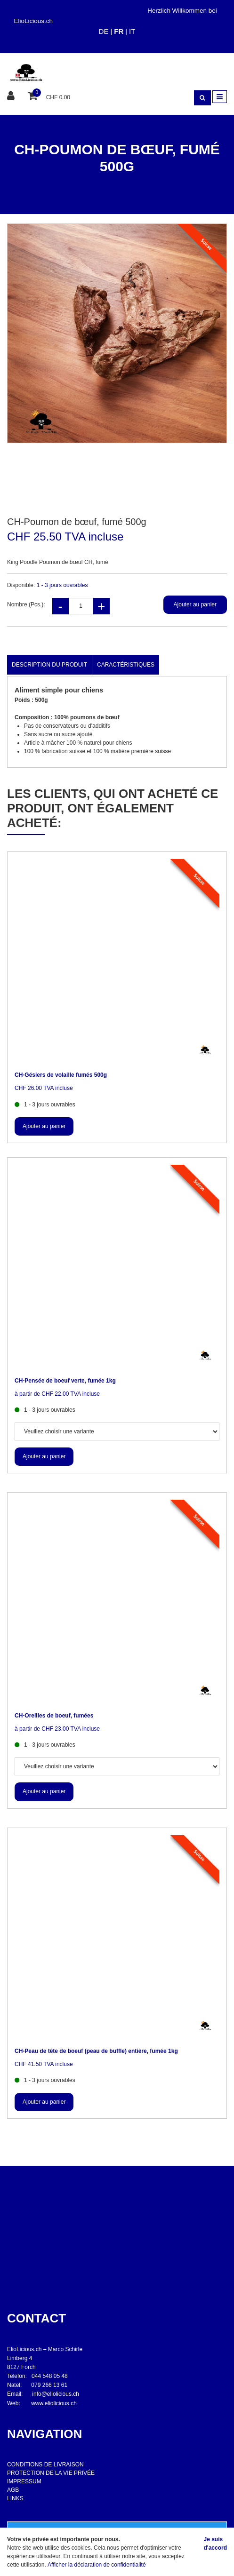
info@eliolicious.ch (55, 2394)
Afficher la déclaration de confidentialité (97, 2564)
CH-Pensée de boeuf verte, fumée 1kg (65, 1380)
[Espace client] (12, 96)
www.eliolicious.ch (54, 2403)
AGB (13, 2490)
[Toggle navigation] (219, 96)
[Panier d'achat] (34, 96)
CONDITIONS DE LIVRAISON (45, 2464)
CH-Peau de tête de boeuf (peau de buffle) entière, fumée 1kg (96, 2051)
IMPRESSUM (24, 2481)
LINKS (15, 2498)
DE (104, 31)
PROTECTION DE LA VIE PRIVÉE (51, 2473)
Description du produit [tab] (49, 664)
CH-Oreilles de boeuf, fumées (54, 1715)
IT (132, 31)
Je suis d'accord (215, 2543)
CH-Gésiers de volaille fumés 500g (61, 1075)
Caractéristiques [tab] (125, 664)
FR (118, 31)
